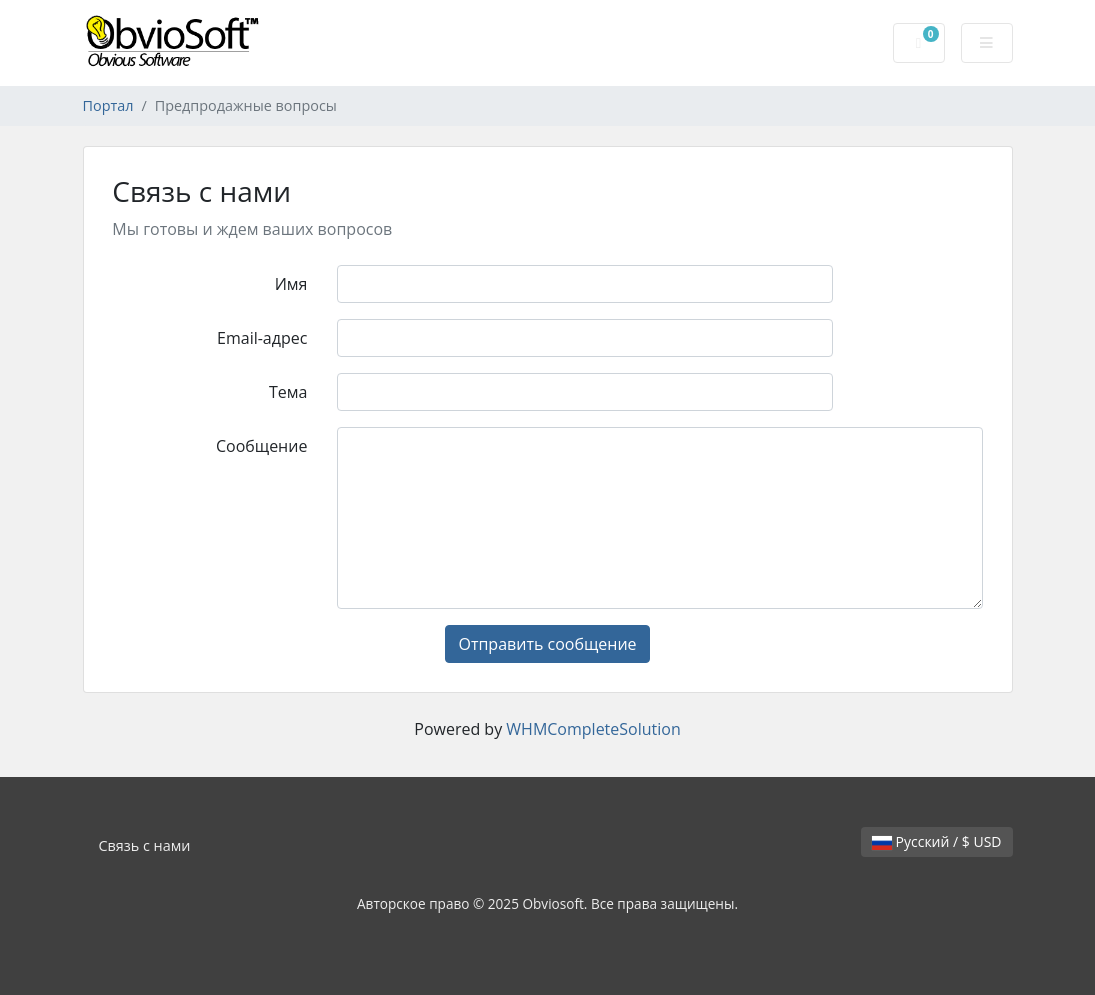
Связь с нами (145, 845)
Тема (288, 392)
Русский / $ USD (937, 841)
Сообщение (261, 446)
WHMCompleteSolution (593, 729)
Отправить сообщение (547, 644)
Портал (108, 105)
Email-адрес (262, 338)
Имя (291, 284)
